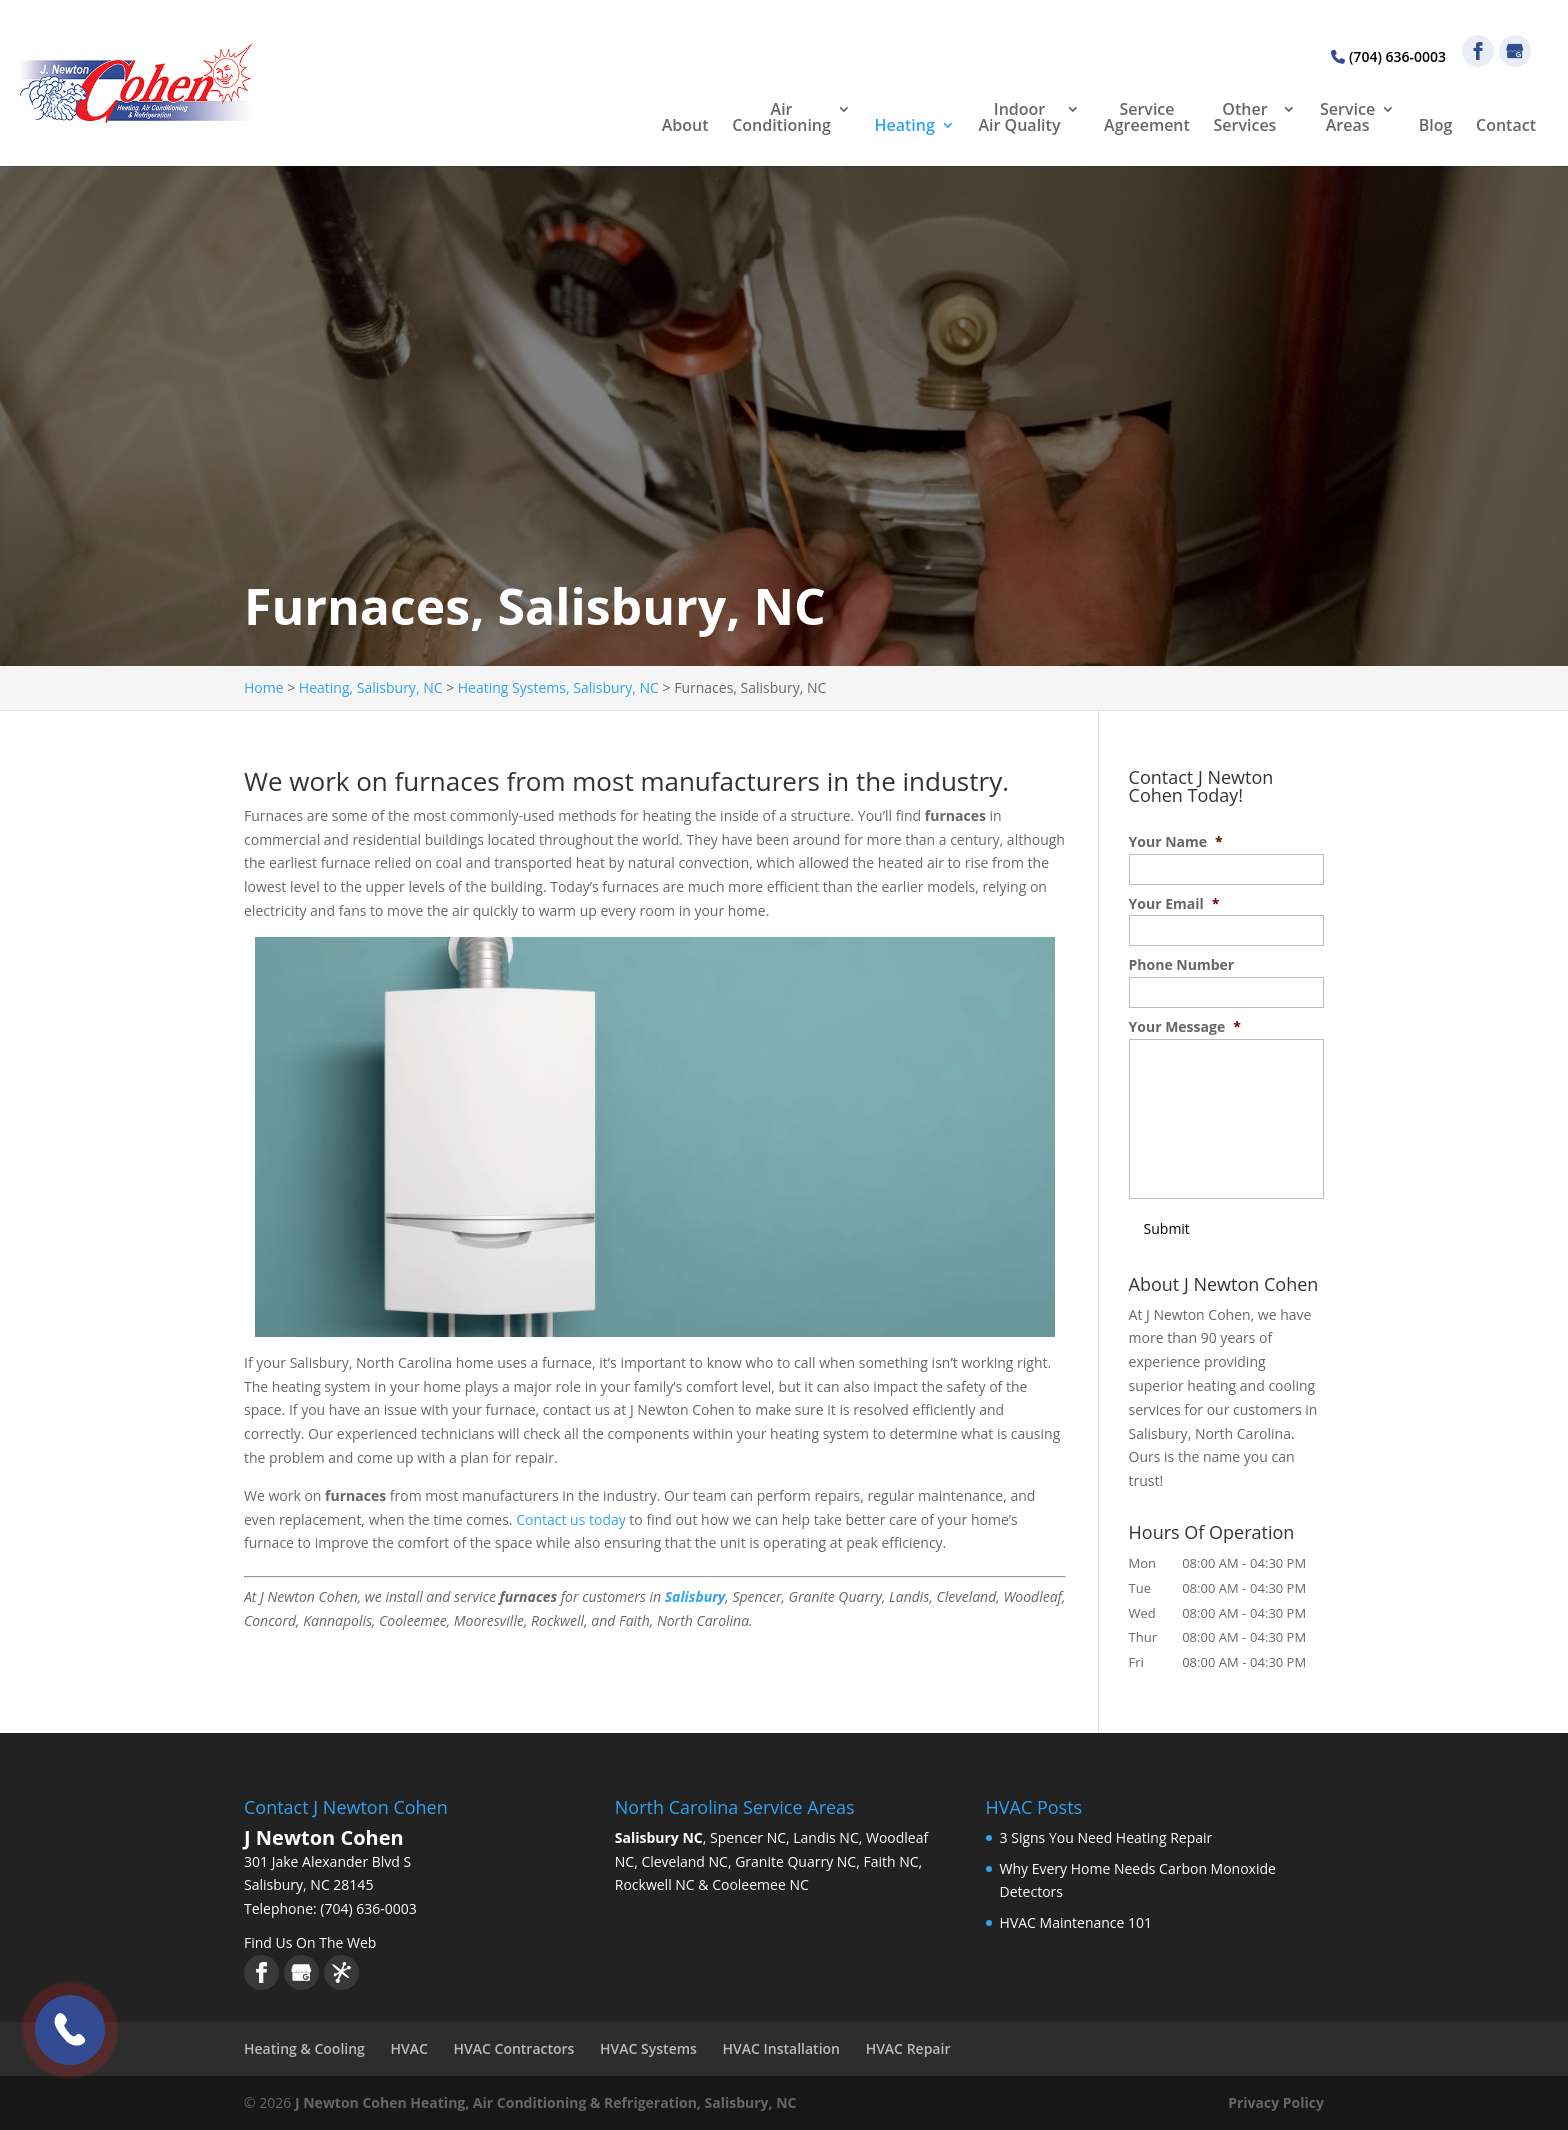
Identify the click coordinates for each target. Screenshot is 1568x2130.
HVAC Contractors (514, 2048)
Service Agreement (1147, 118)
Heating (905, 126)
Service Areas (1347, 118)
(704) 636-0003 (1388, 56)
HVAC (409, 2048)
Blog (1436, 126)
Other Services (1245, 118)
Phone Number (1182, 965)
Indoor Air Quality (1020, 118)
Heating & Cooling (304, 2048)
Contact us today (571, 1519)
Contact (1506, 126)
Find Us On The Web (310, 1942)
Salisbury (695, 1596)
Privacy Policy (1276, 2102)
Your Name (1176, 842)
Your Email (1174, 904)
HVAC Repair (908, 2048)
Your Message (1185, 1027)
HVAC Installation (781, 2048)
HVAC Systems (648, 2048)
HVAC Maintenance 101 (1076, 1922)
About (685, 126)
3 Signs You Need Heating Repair (1106, 1837)
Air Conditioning (781, 118)
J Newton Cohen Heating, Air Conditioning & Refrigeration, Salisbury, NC (546, 2102)
